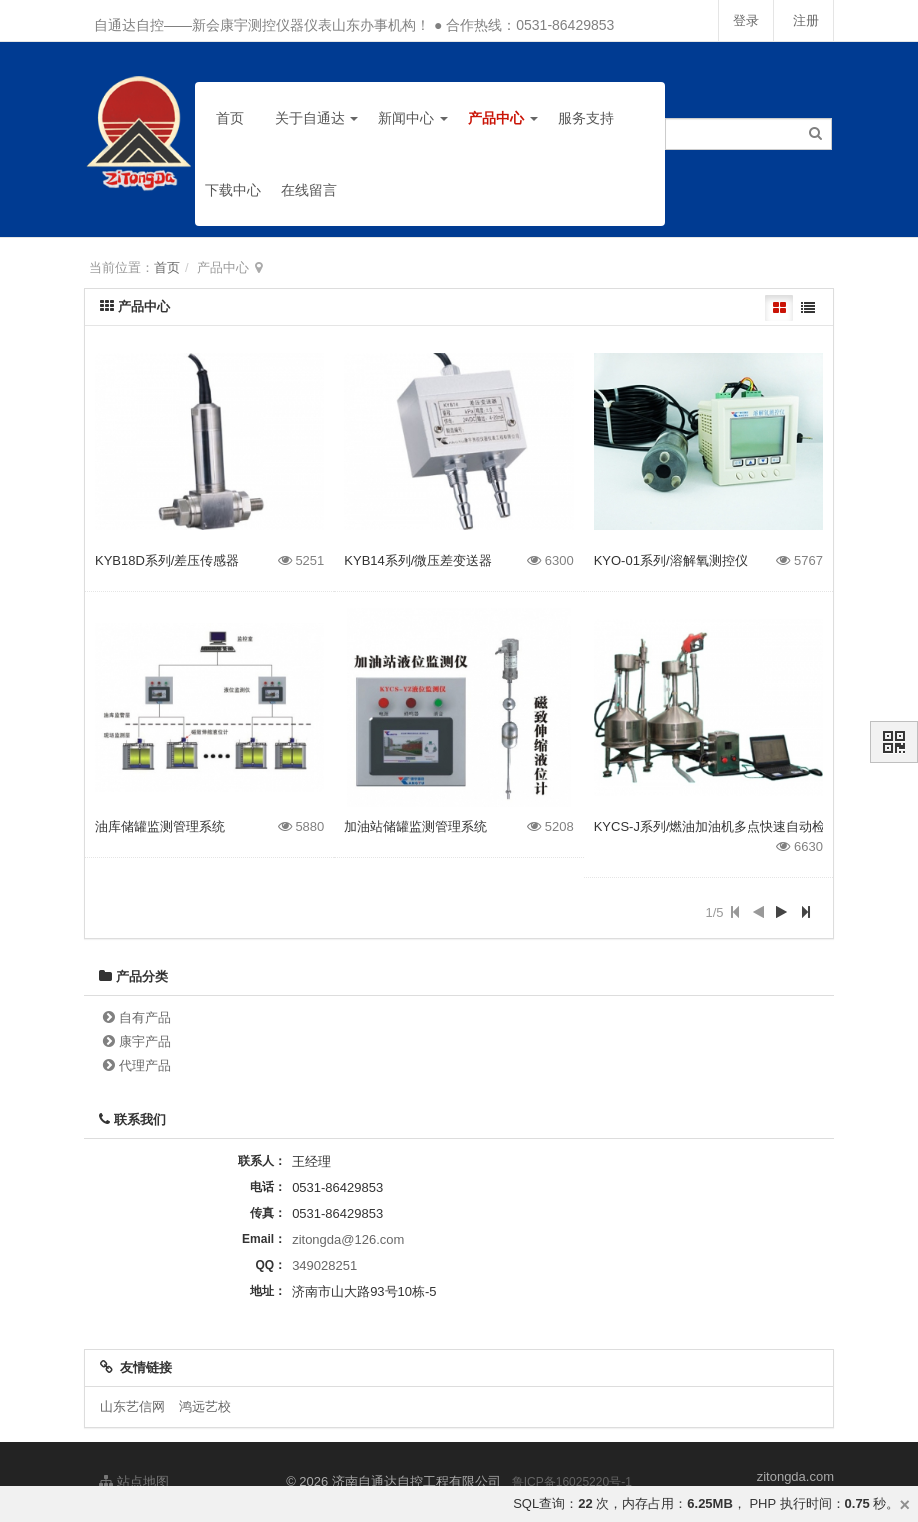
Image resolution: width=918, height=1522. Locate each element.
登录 (743, 20)
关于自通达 (317, 118)
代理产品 (145, 1065)
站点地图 (134, 1481)
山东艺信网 (132, 1406)
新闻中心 (413, 118)
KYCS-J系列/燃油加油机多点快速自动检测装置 (729, 826)
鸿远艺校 (205, 1406)
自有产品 (145, 1017)
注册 (805, 20)
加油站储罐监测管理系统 (415, 826)
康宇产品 (145, 1041)
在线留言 (309, 190)
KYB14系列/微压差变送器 (418, 560)
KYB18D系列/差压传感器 (167, 560)
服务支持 (586, 118)
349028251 (324, 1265)
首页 (230, 118)
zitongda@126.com (348, 1239)
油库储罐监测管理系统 (160, 826)
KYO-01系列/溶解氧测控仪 (671, 560)
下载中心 (233, 190)
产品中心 (503, 118)
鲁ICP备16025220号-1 (572, 1482)
